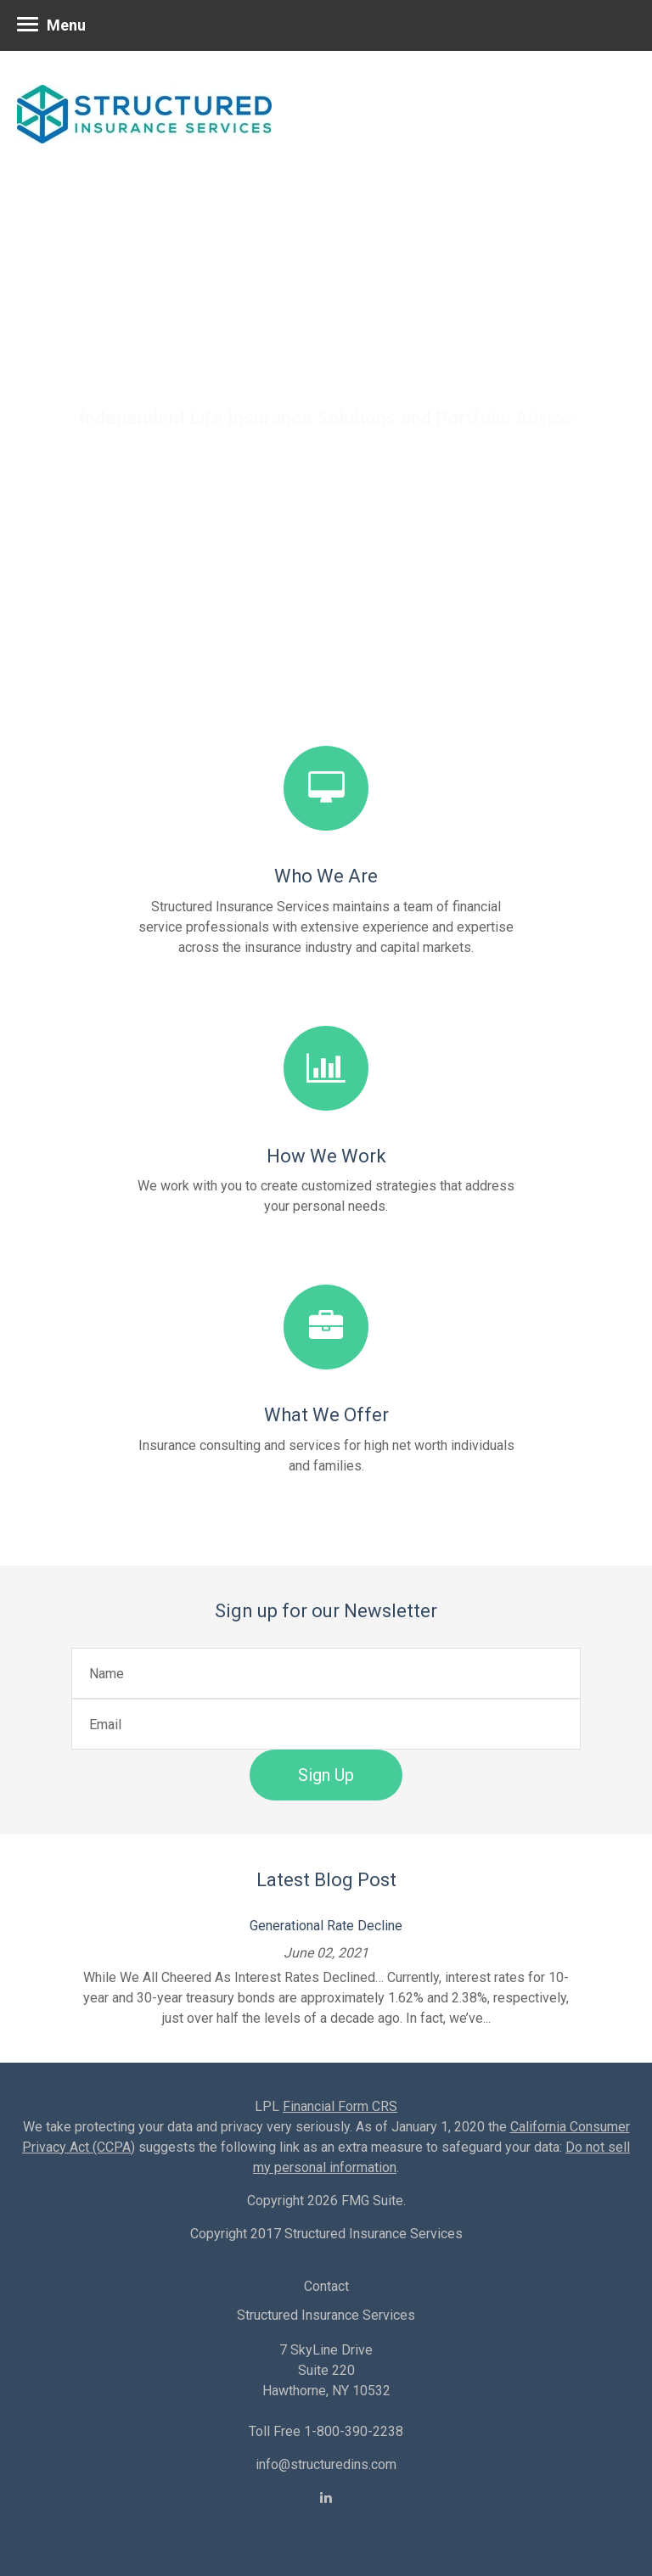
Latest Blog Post (326, 1879)
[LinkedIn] (326, 2498)
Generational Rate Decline (326, 1926)
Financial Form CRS (340, 2106)
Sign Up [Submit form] (326, 1775)
